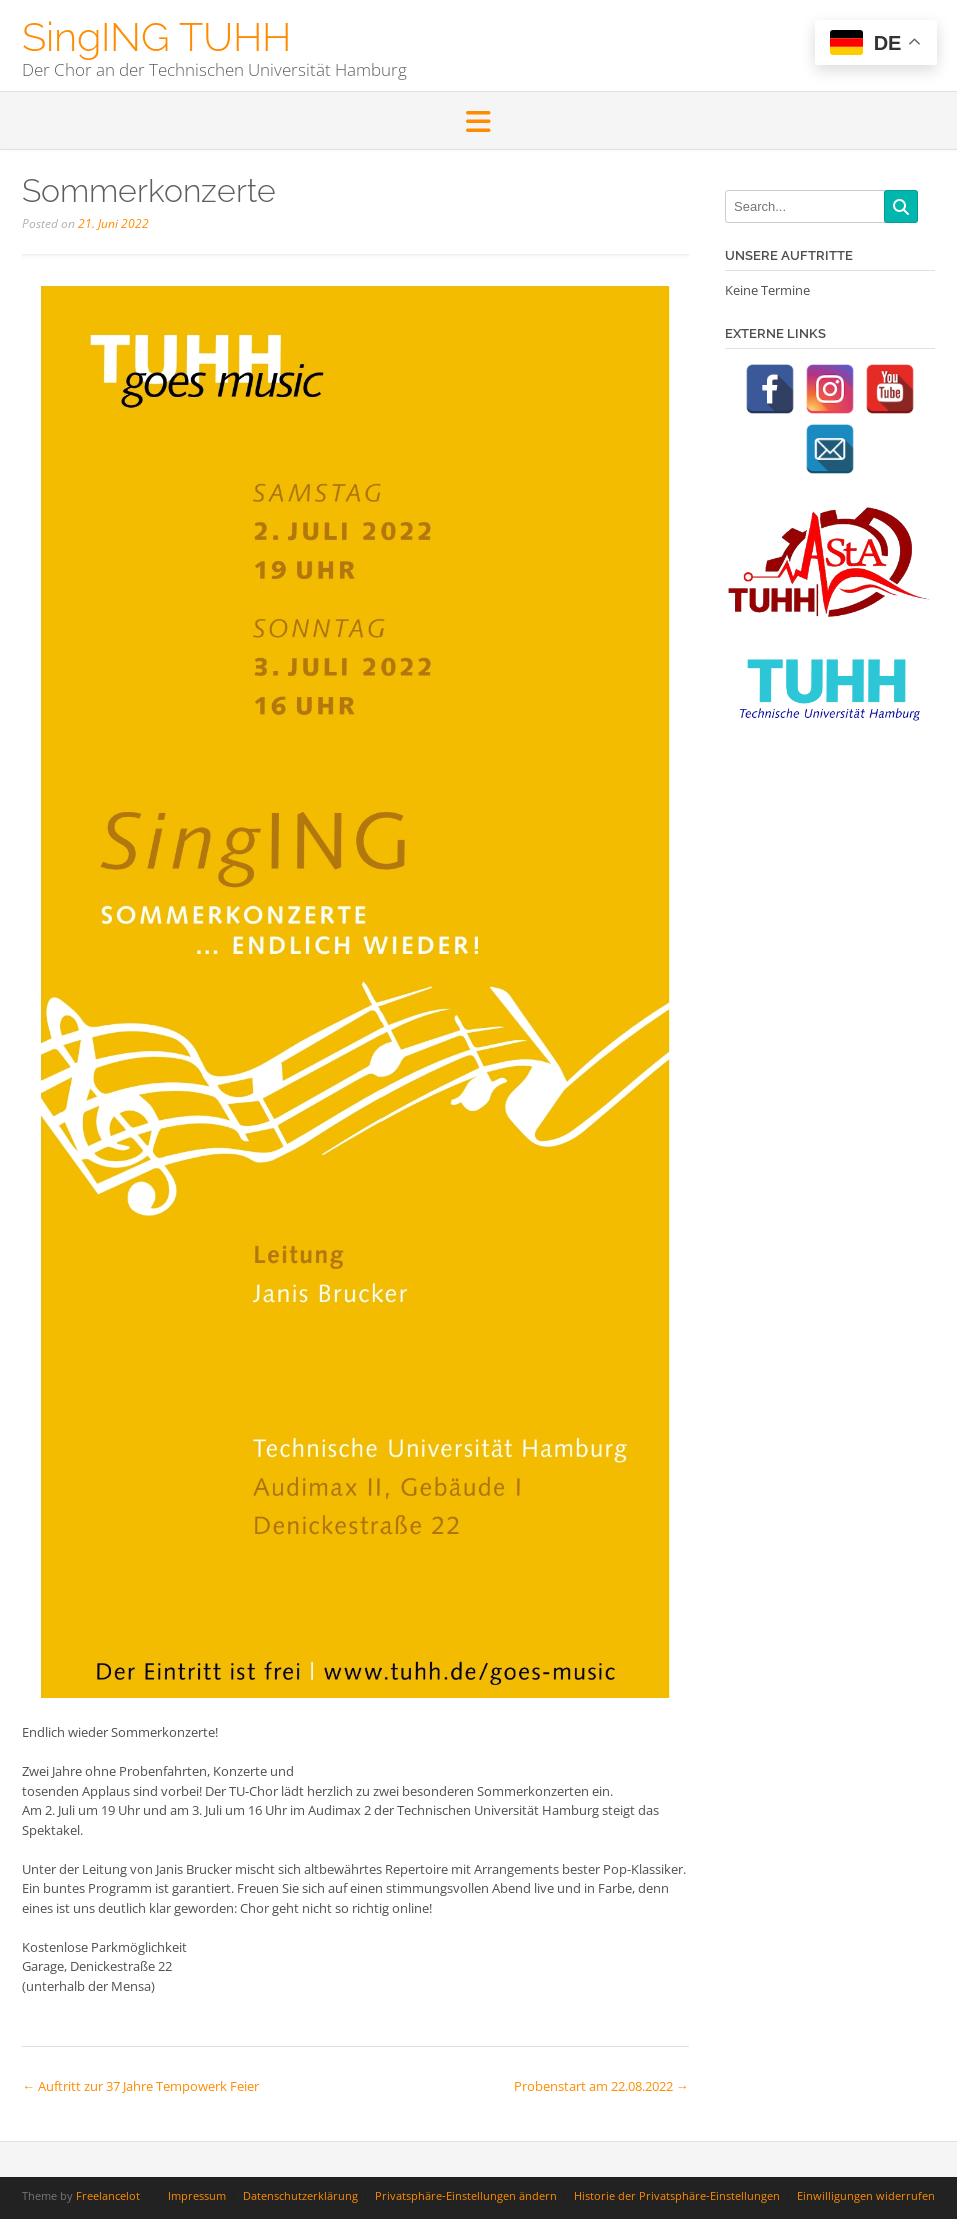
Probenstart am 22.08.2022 (601, 2086)
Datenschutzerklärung (300, 2195)
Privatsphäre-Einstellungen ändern (466, 2195)
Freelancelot (108, 2195)
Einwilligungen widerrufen (866, 2195)
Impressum (197, 2195)
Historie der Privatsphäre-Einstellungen (677, 2195)
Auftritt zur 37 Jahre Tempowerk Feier (140, 2086)
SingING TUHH (156, 35)
